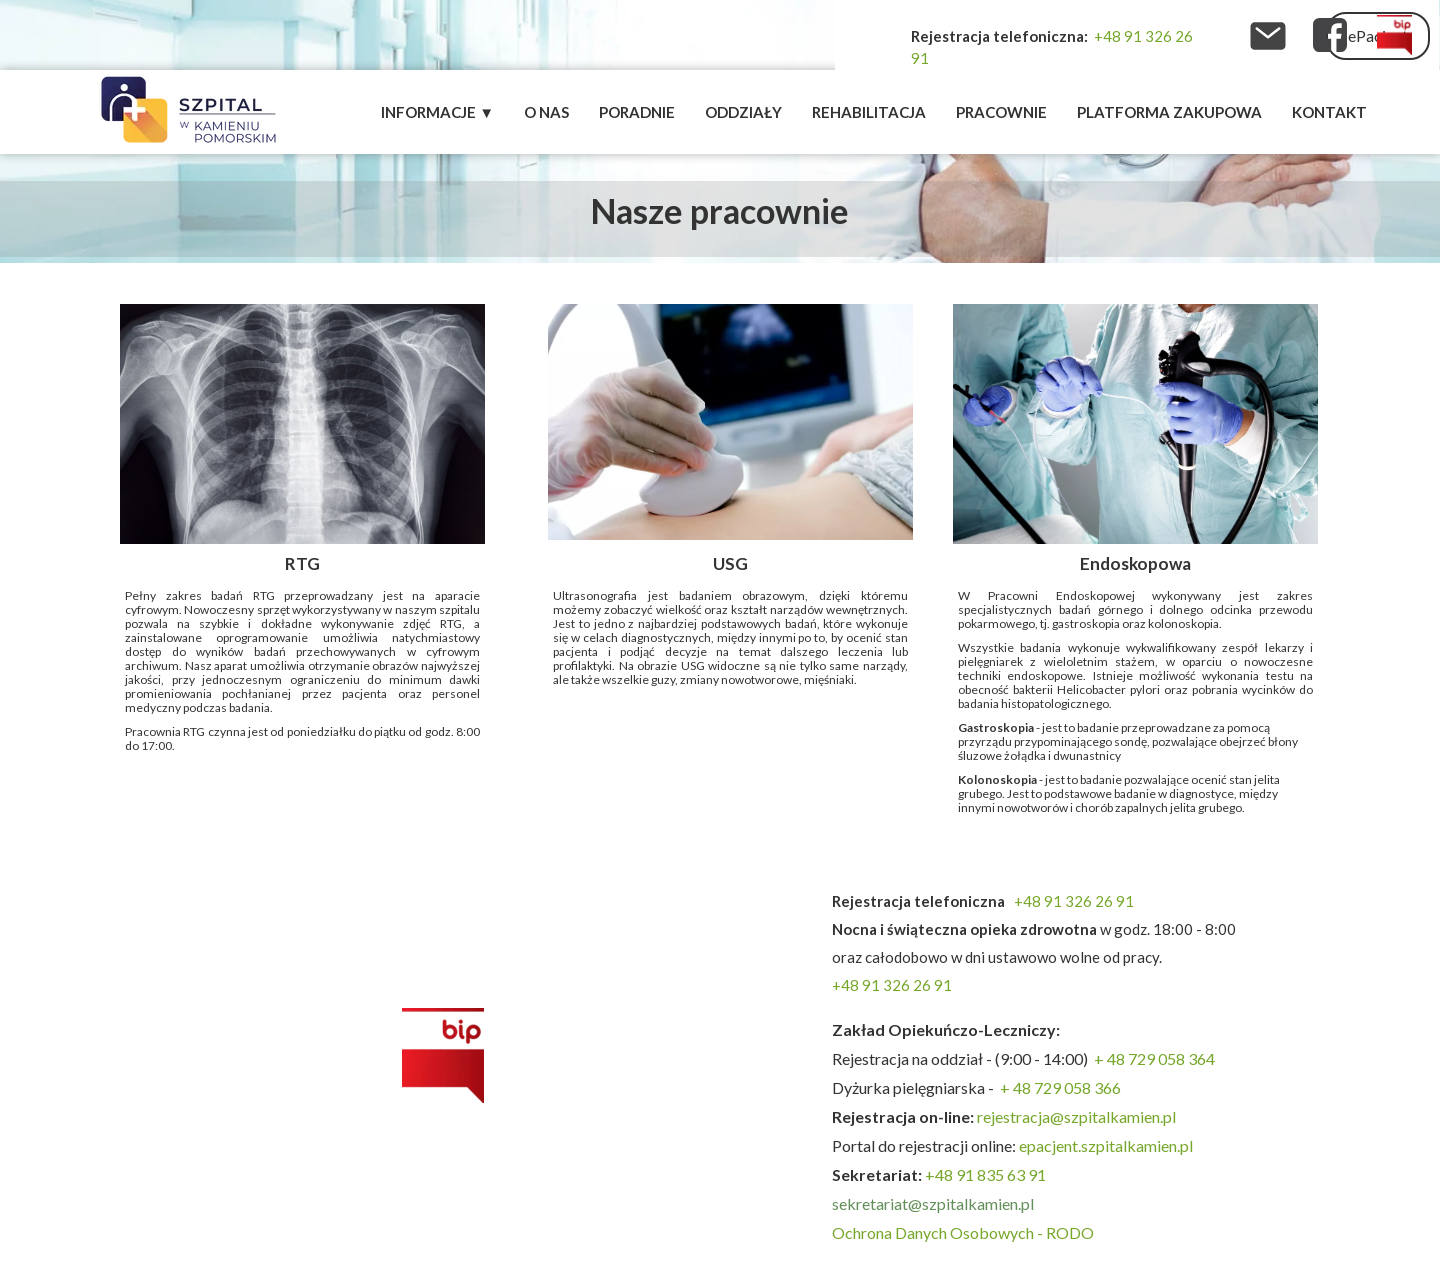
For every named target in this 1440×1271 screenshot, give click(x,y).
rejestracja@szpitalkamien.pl (1078, 1116)
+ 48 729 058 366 (1060, 1087)
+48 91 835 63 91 (985, 1174)
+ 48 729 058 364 (1154, 1058)
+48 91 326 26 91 (1074, 901)
